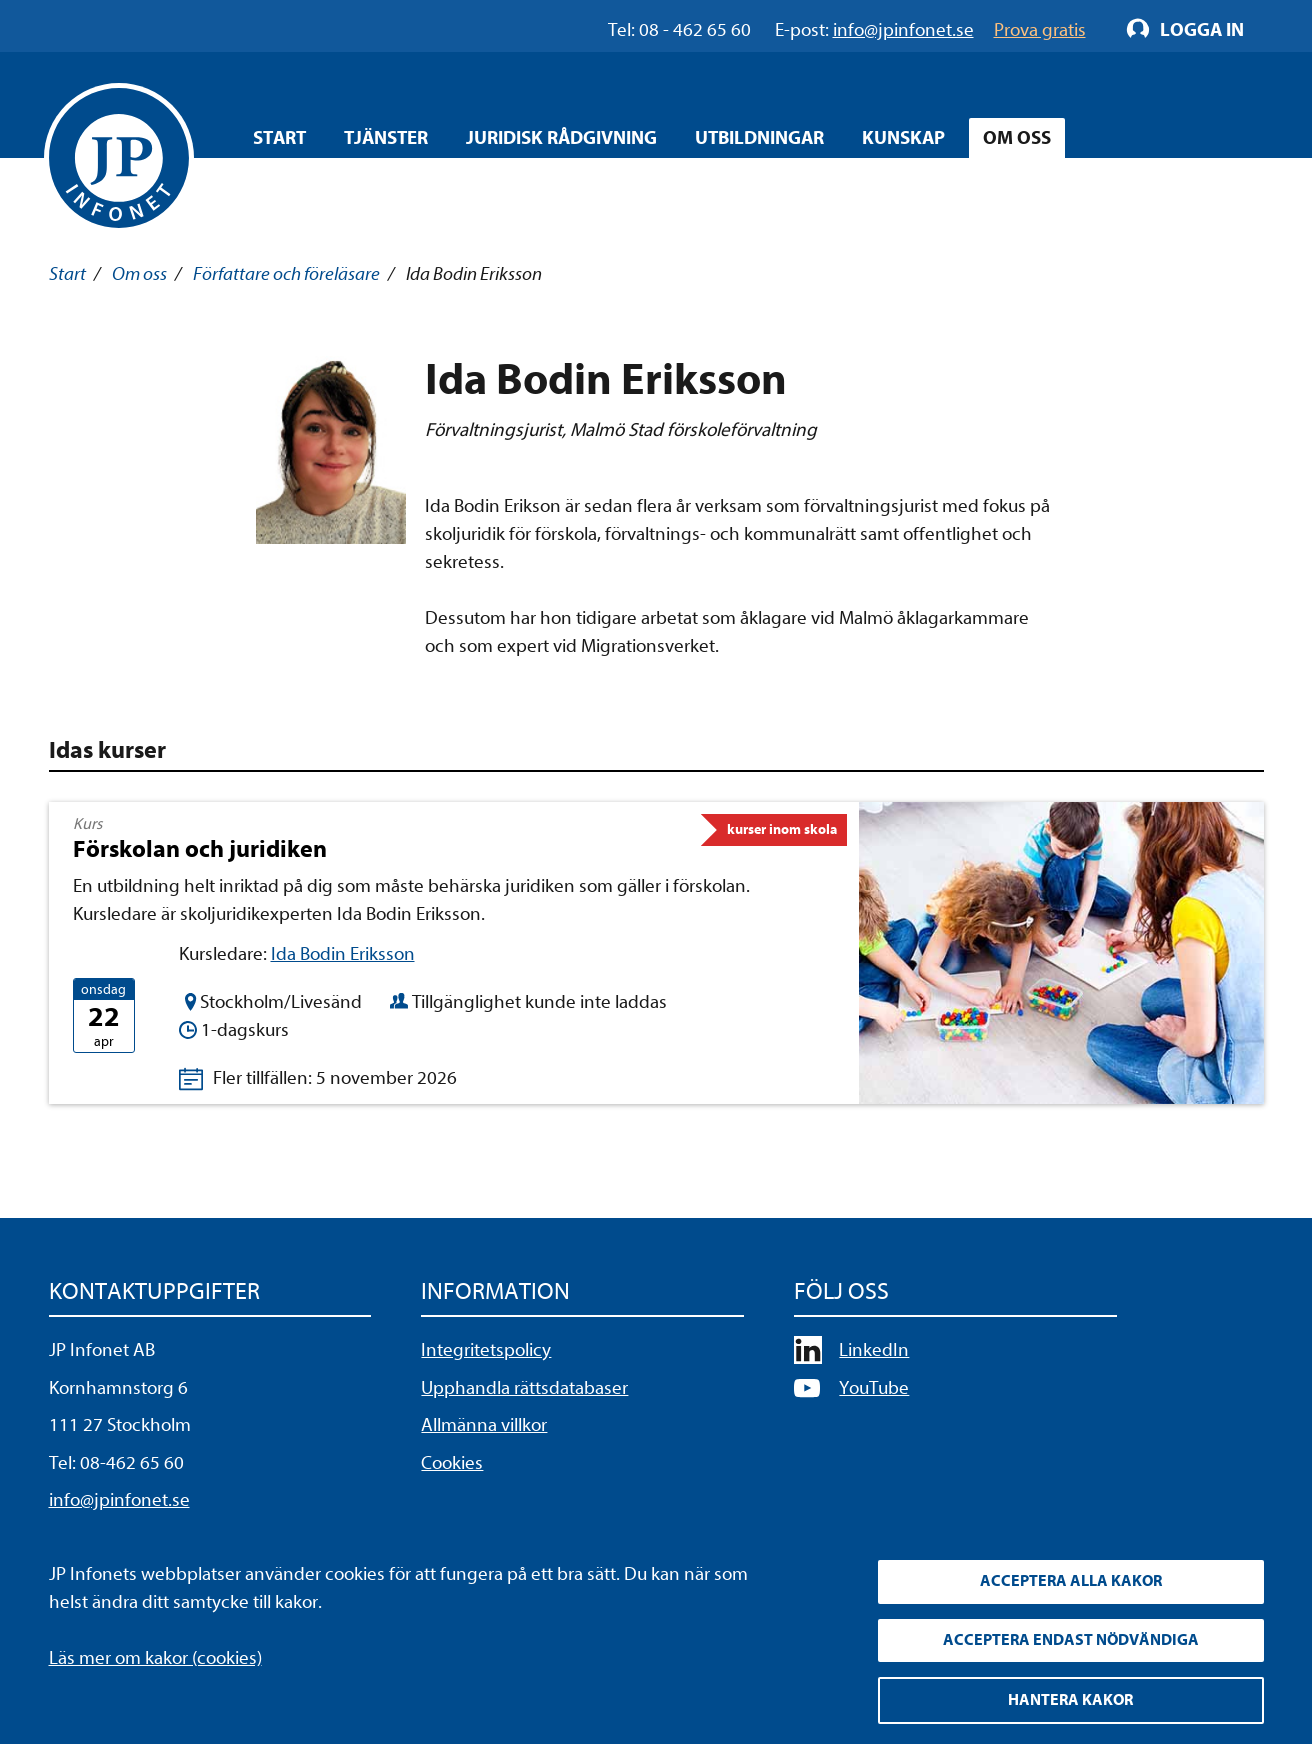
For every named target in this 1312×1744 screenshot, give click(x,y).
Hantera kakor (1070, 1700)
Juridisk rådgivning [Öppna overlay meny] (561, 138)
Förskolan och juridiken (200, 849)
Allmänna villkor (484, 1425)
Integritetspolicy (486, 1350)
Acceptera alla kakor (1071, 1580)
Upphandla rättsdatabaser (524, 1388)
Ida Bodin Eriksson (343, 954)
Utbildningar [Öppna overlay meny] (759, 138)
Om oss (139, 274)
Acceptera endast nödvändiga (1071, 1639)
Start (279, 138)
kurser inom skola (782, 829)
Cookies (452, 1463)
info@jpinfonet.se (119, 1500)
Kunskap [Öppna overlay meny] (903, 138)
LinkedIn (874, 1350)
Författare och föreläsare (286, 274)
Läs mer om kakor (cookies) (155, 1656)
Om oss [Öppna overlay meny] (1017, 138)
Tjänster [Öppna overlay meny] (386, 138)
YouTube (874, 1388)
